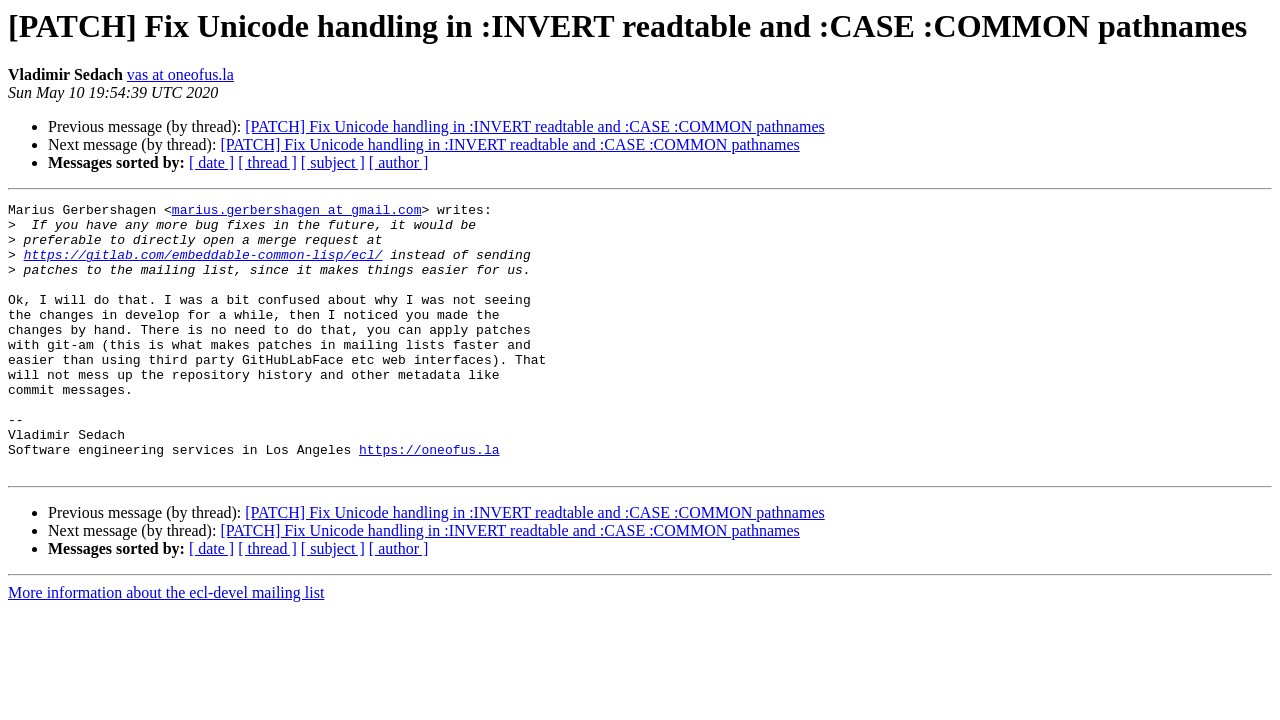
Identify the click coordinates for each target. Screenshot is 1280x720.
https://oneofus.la (429, 500)
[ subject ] (333, 162)
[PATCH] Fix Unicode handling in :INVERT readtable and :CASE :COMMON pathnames (534, 126)
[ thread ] (267, 162)
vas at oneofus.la (180, 74)
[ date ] (211, 162)
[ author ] (399, 162)
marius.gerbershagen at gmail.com (297, 212)
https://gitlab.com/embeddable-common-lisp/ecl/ (203, 266)
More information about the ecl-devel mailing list (166, 646)
